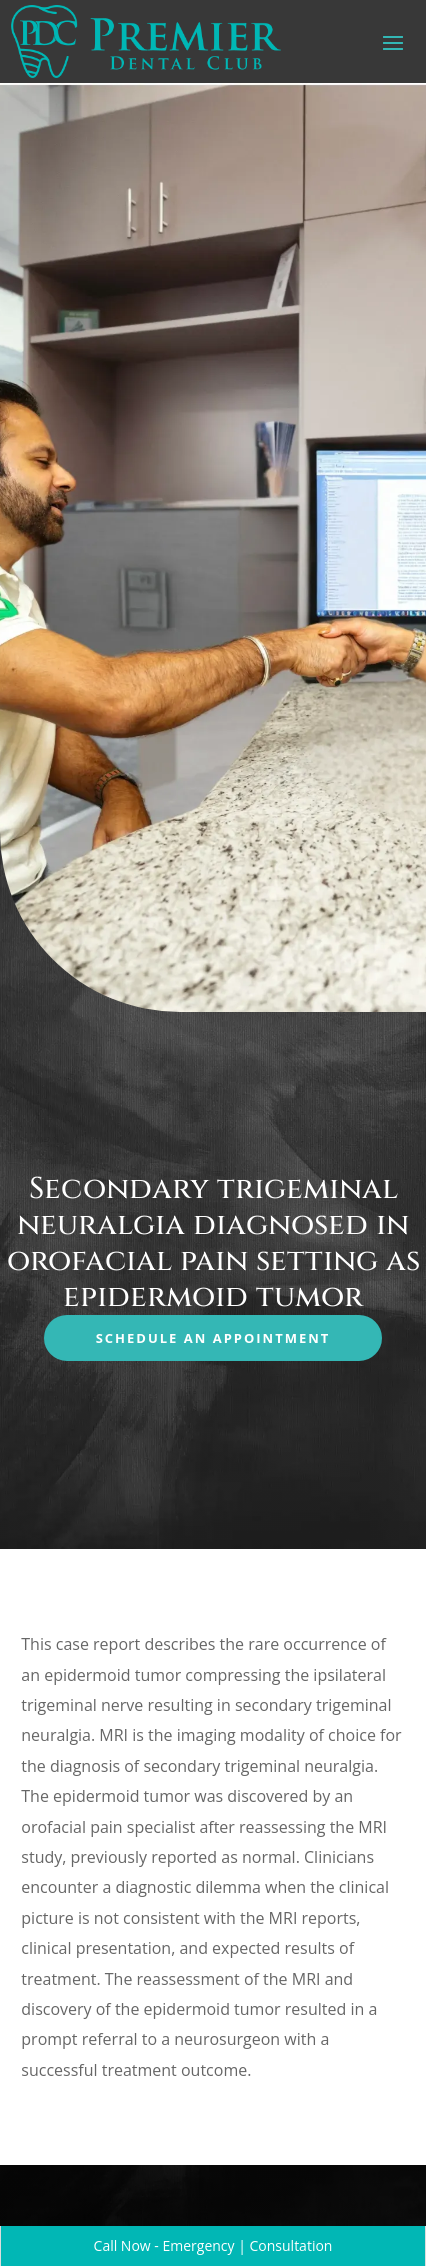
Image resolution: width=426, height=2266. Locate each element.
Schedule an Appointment (213, 1338)
